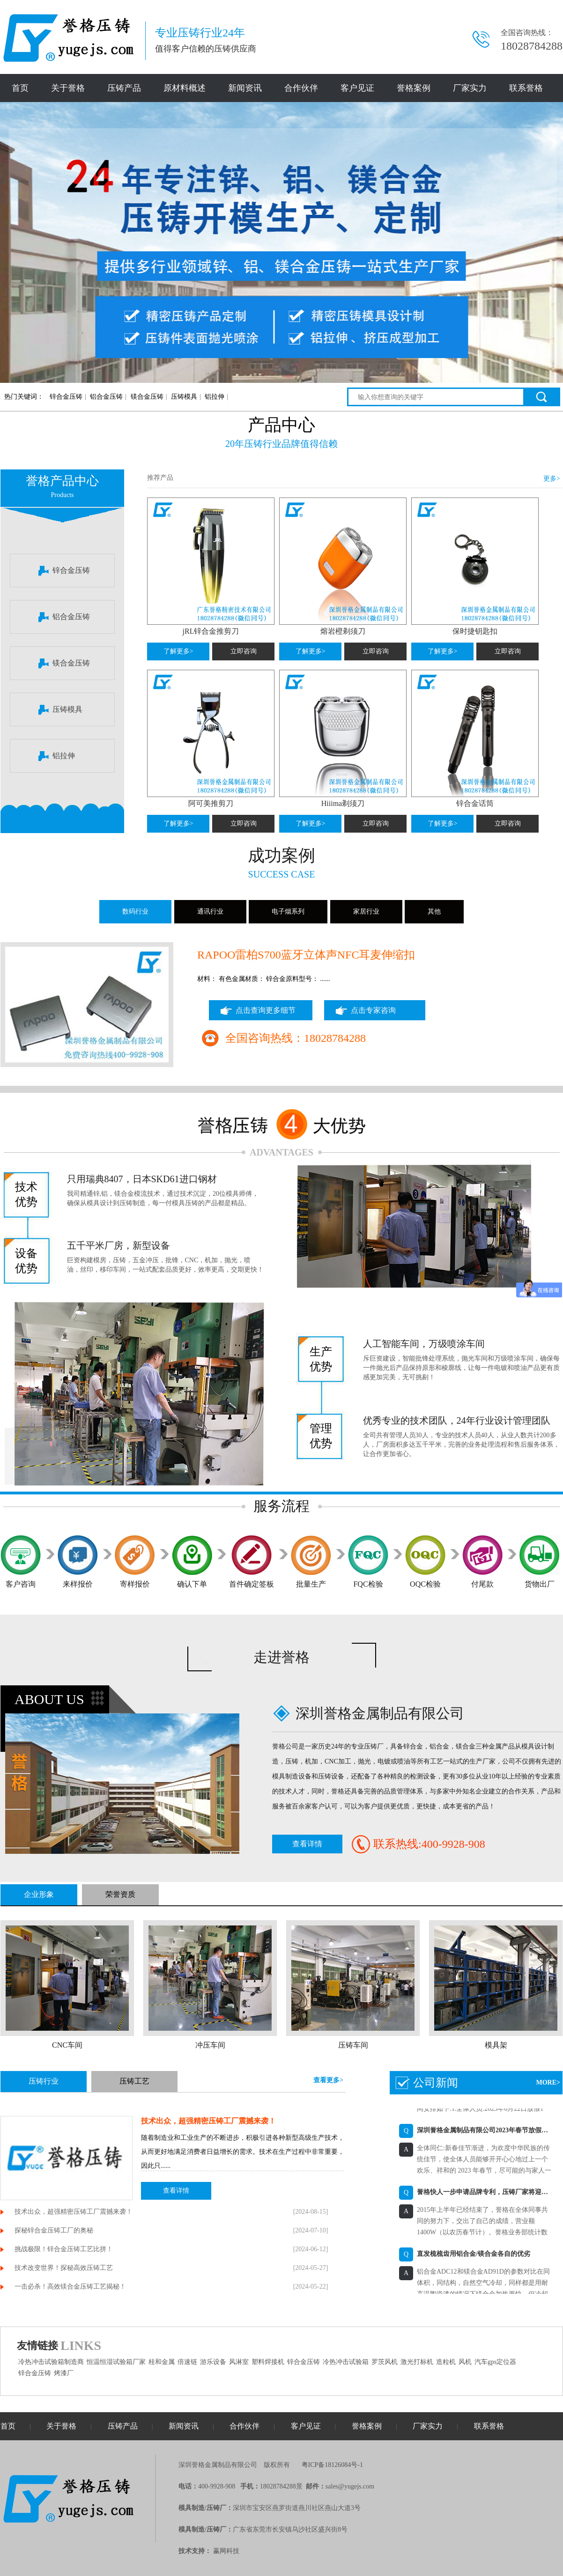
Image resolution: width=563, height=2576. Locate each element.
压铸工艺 (134, 2081)
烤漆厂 (64, 2373)
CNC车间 (100, 2045)
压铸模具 (184, 396)
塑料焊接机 (268, 2361)
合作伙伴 (301, 88)
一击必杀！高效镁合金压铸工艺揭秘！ (70, 2286)
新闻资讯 (245, 88)
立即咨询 (243, 651)
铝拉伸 (214, 396)
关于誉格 (68, 88)
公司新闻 (435, 2083)
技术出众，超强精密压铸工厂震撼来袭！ (208, 2121)
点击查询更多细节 (266, 1010)
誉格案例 (413, 88)
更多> (551, 478)
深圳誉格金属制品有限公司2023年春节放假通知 (485, 2133)
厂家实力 (470, 88)
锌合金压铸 (66, 396)
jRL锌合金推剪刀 (211, 631)
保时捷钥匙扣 (474, 631)
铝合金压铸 (106, 396)
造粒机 (446, 2361)
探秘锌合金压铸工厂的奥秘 (54, 2230)
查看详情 (307, 1844)
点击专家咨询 (373, 1010)
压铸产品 (124, 88)
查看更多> (328, 2080)
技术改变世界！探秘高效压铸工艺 (64, 2267)
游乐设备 (213, 2361)
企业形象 (39, 1894)
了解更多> (178, 651)
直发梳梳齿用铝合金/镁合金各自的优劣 (473, 2257)
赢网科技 (226, 2550)
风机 (465, 2361)
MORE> (548, 2082)
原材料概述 (184, 88)
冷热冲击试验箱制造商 (51, 2361)
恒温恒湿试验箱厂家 (116, 2361)
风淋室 (239, 2361)
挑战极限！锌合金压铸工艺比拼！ (64, 2249)
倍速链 (187, 2361)
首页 (20, 88)
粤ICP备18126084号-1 (332, 2464)
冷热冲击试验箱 (346, 2361)
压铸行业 (44, 2081)
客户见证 (357, 88)
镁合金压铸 (147, 396)
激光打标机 (416, 2361)
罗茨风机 (384, 2361)
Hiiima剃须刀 (342, 803)
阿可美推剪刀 (210, 803)
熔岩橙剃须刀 (342, 631)
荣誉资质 (120, 1894)
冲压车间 (243, 2045)
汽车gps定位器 (495, 2361)
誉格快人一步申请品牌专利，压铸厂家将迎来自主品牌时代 (485, 2195)
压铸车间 (386, 2045)
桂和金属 (161, 2361)
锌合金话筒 (475, 803)
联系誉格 (526, 88)
